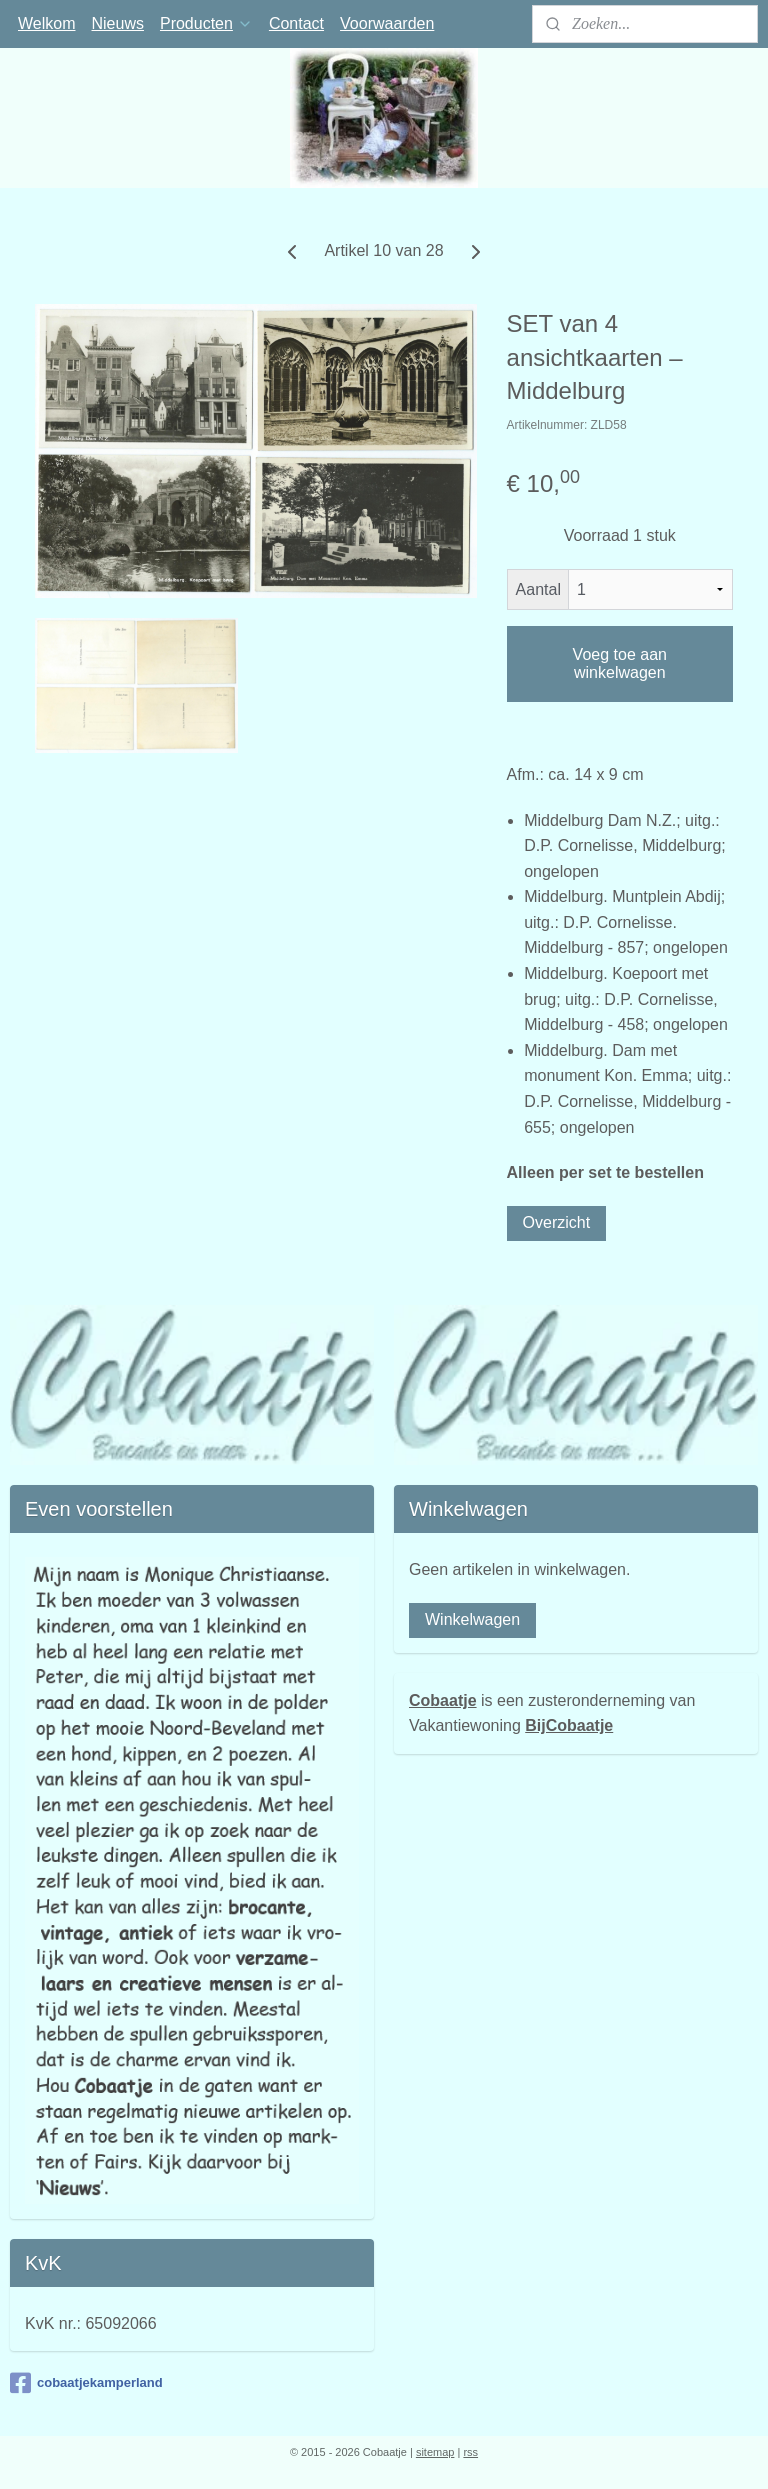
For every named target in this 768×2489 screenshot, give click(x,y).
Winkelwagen (472, 1619)
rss (470, 2452)
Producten (206, 23)
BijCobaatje (569, 1725)
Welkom (47, 23)
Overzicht (557, 1221)
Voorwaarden (387, 23)
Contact (296, 23)
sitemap (435, 2452)
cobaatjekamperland (86, 2383)
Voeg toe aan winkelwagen (620, 663)
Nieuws (118, 23)
